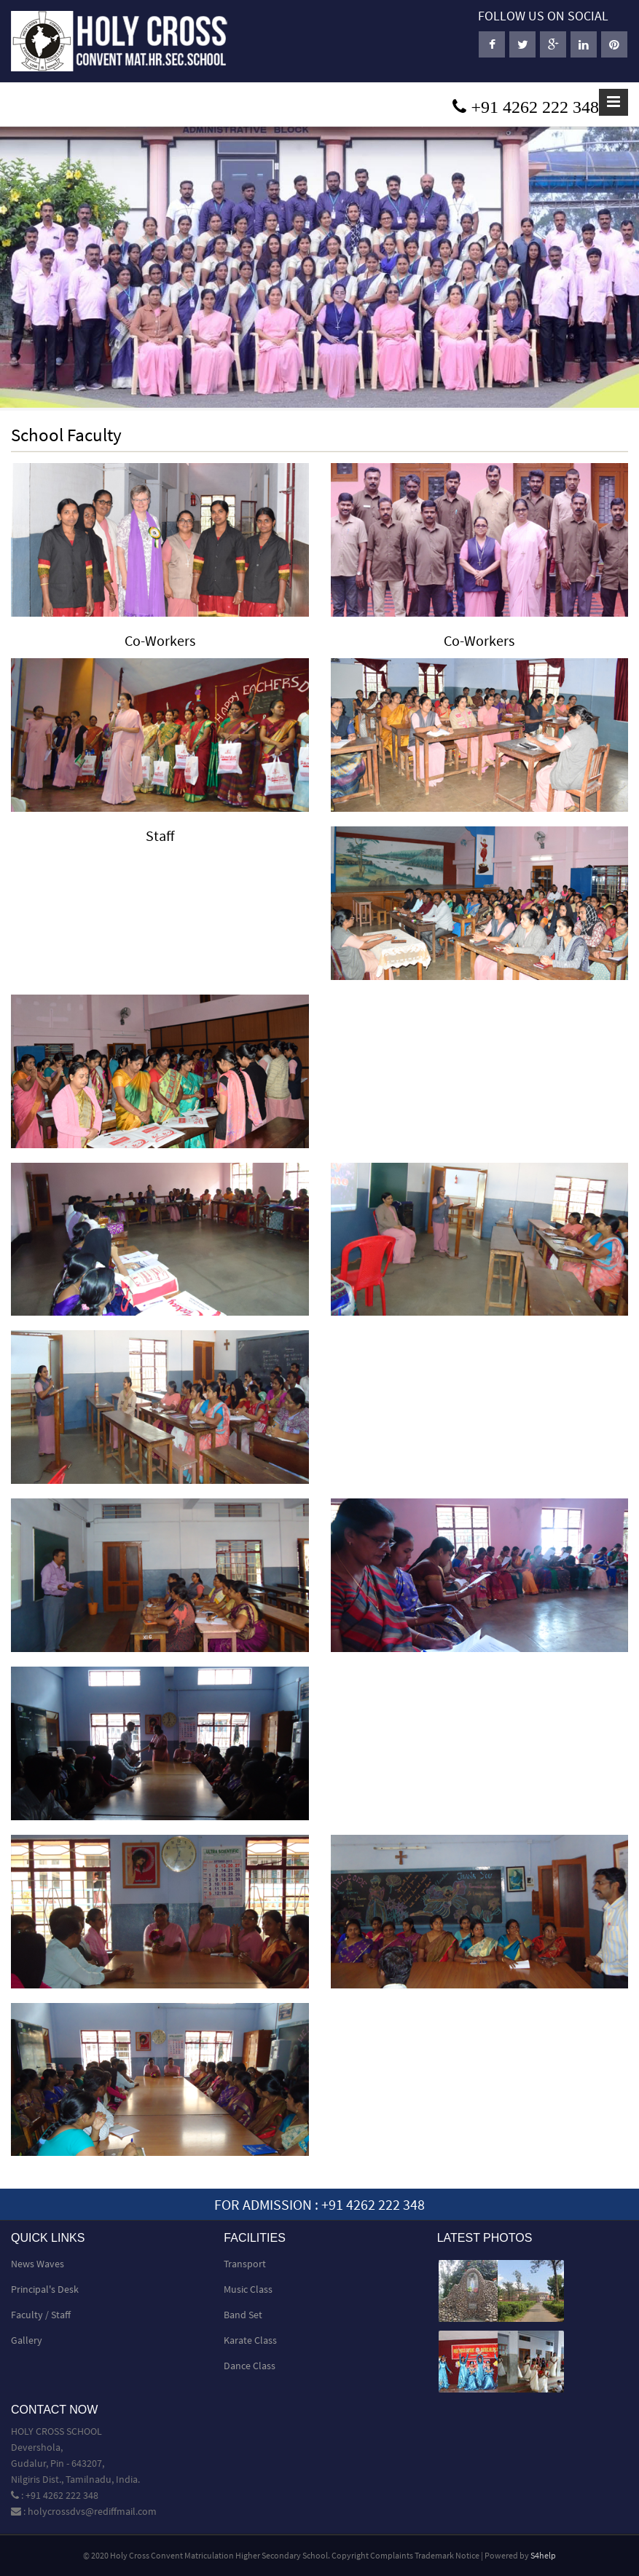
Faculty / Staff (41, 2314)
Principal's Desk (45, 2289)
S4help (543, 2555)
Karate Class (250, 2340)
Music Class (248, 2289)
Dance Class (249, 2365)
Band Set (243, 2314)
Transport (245, 2263)
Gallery (26, 2340)
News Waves (37, 2263)
